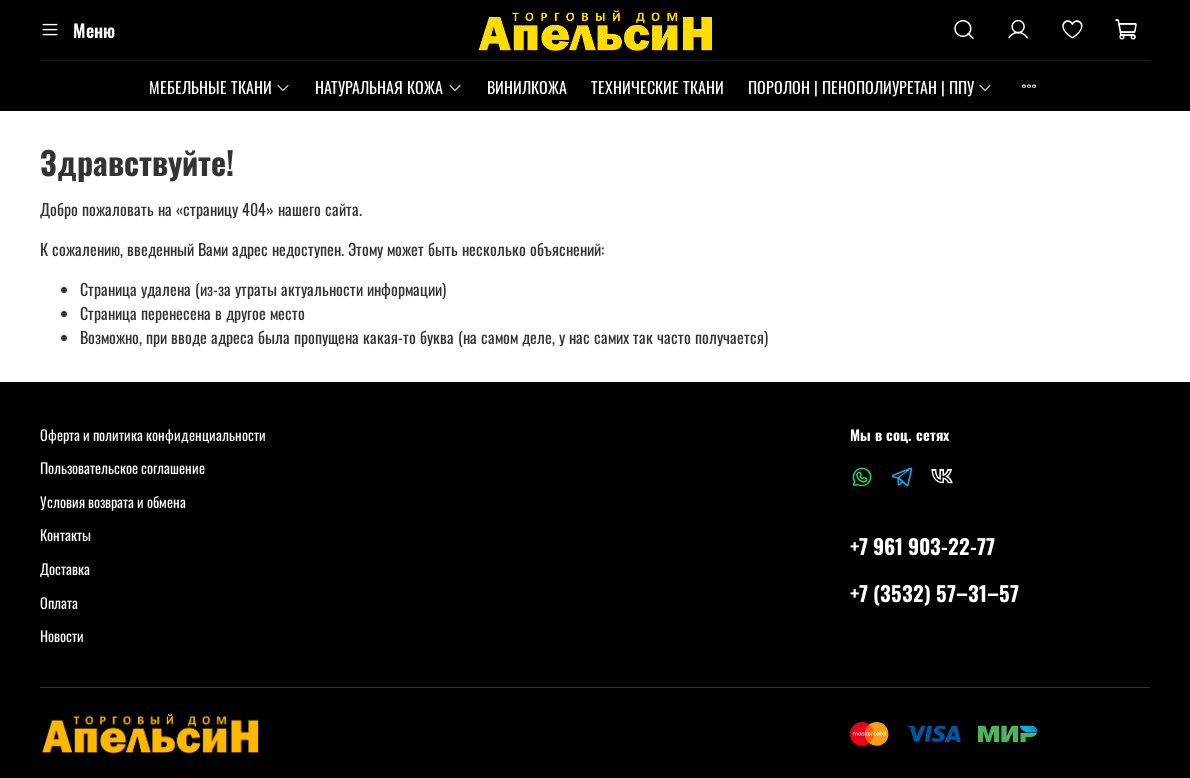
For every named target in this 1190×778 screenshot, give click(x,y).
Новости (62, 635)
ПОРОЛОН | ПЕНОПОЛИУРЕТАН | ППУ (870, 87)
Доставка (65, 568)
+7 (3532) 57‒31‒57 (934, 592)
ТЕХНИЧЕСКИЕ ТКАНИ (657, 87)
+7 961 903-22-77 (922, 545)
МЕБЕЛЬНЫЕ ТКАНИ (220, 87)
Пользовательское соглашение (122, 467)
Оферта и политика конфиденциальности (153, 434)
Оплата (59, 602)
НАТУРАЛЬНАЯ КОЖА (388, 87)
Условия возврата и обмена (113, 501)
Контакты (65, 534)
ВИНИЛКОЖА (527, 87)
